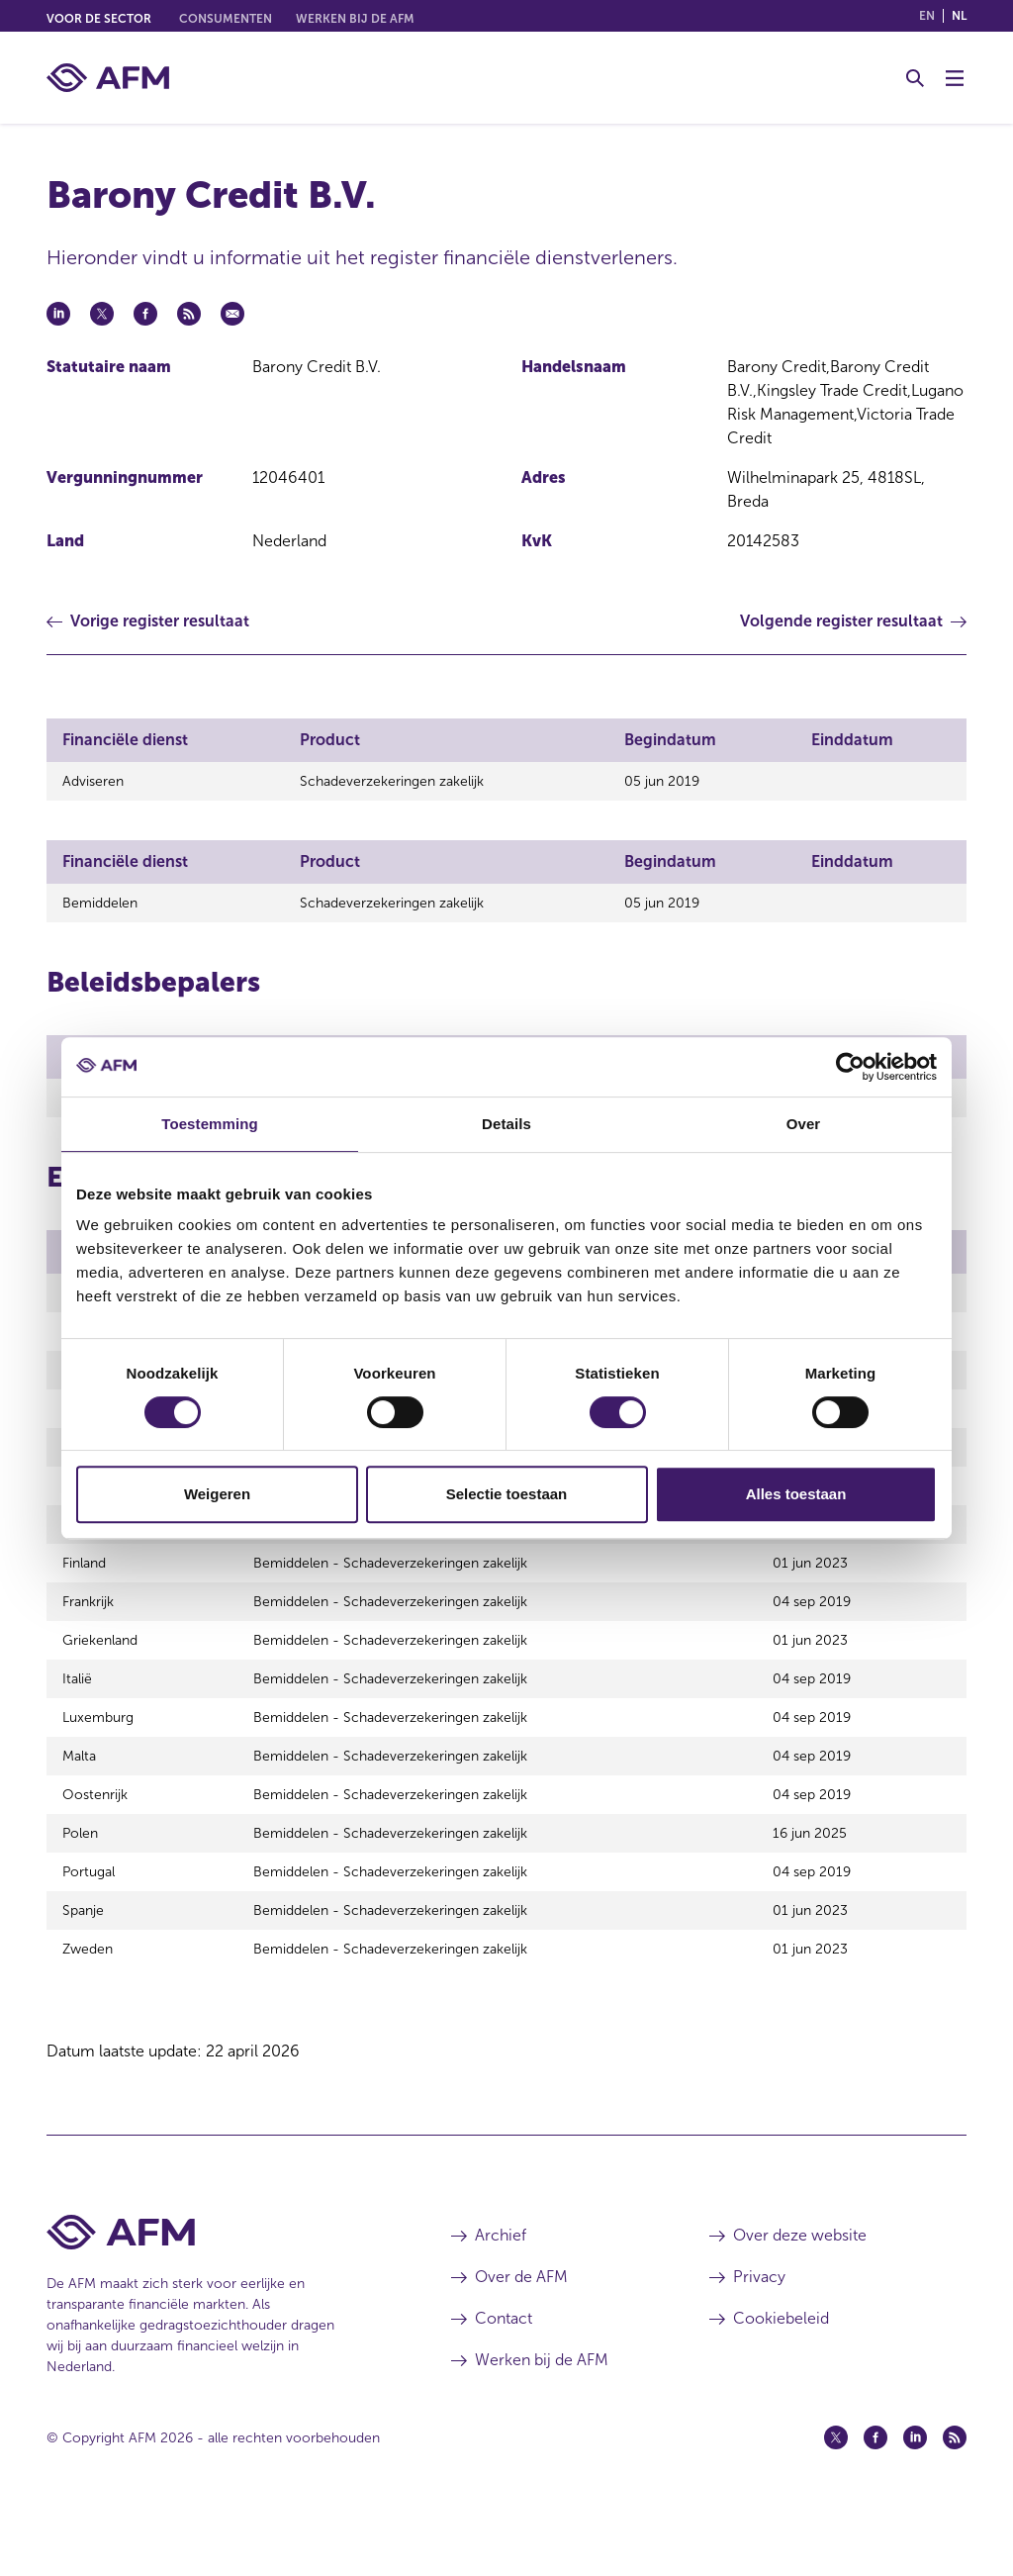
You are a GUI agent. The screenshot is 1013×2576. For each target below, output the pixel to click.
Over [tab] (803, 1123)
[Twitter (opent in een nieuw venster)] (836, 2500)
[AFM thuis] (107, 77)
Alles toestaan (796, 1493)
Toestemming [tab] (209, 1123)
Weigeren (217, 1493)
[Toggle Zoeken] (915, 78)
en (927, 16)
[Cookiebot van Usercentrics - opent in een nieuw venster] (850, 1067)
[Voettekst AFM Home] (219, 2294)
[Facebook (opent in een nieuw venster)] (875, 2500)
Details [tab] (506, 1123)
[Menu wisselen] (955, 78)
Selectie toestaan (507, 1493)
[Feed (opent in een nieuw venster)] (955, 2500)
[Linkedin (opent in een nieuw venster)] (915, 2500)
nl (959, 16)
